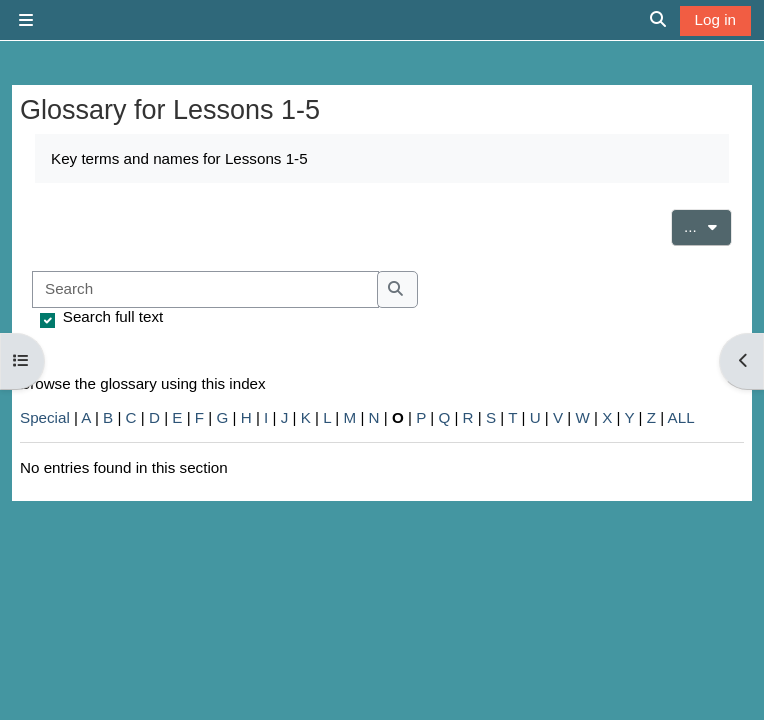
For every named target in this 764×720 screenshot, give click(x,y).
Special (45, 417)
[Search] (205, 289)
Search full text (113, 316)
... (708, 225)
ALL (681, 417)
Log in (715, 19)
